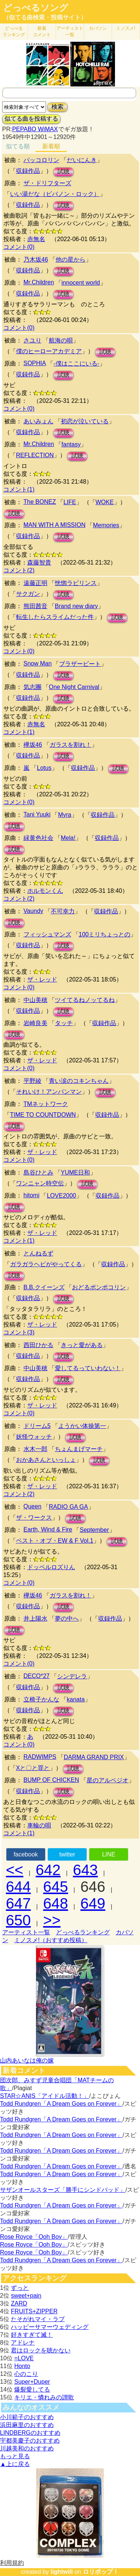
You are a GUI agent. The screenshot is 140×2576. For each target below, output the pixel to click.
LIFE (69, 502)
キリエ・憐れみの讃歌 (44, 2397)
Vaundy (33, 911)
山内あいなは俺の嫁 (27, 2060)
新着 (42, 31)
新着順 (51, 146)
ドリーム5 (37, 1426)
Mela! (68, 838)
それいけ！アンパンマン (49, 1091)
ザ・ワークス (34, 1517)
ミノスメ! (125, 28)
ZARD (19, 2303)
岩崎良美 (35, 1023)
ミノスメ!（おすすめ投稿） (50, 1940)
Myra (64, 815)
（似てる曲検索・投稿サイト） (45, 17)
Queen (32, 1506)
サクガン (28, 594)
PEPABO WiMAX (34, 129)
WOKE (105, 502)
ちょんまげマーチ (79, 1449)
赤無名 (36, 239)
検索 (57, 107)
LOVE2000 (61, 1195)
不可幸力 (63, 911)
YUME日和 (75, 1172)
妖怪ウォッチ (34, 1437)
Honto (22, 2366)
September (94, 1530)
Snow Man (38, 663)
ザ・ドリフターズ (47, 183)
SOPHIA (35, 363)
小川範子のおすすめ (27, 2417)
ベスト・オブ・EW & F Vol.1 (54, 1540)
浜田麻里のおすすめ (27, 2425)
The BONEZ (40, 502)
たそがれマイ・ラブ (38, 2319)
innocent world (81, 282)
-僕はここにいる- (76, 363)
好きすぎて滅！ (32, 2335)
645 (55, 1886)
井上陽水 (35, 1618)
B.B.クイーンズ (44, 1287)
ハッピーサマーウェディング (49, 2327)
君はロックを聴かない (41, 2350)
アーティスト (69, 31)
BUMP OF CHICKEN (51, 1780)
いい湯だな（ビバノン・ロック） (55, 194)
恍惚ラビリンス (76, 583)
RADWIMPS (40, 1757)
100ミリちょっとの (105, 934)
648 (55, 1903)
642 (48, 1870)
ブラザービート (80, 664)
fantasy (71, 444)
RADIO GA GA (68, 1507)
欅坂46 (33, 745)
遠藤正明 (35, 583)
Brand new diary (76, 606)
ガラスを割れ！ (70, 745)
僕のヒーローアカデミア (49, 351)
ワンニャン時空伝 (40, 1183)
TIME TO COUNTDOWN (43, 1115)
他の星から (70, 259)
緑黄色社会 (38, 838)
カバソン (98, 28)
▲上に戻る (15, 2464)
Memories (106, 525)
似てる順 (18, 146)
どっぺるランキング (83, 1932)
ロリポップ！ (101, 2572)
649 (92, 1903)
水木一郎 (35, 1449)
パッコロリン (41, 160)
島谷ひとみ (38, 1172)
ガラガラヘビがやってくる (46, 1264)
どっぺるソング (35, 8)
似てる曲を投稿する (31, 119)
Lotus (44, 768)
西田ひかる (38, 1345)
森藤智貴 (39, 562)
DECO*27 (37, 1676)
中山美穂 (35, 1000)
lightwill (61, 2572)
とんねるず (38, 1253)
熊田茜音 (35, 606)
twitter (67, 1854)
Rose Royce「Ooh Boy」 (34, 2237)
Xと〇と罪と (33, 1768)
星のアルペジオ (107, 1780)
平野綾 (32, 1081)
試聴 (63, 171)
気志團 (32, 687)
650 (18, 1920)
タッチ (64, 1023)
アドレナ (23, 2342)
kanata (76, 1699)
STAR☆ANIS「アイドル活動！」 (44, 2096)
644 (18, 1886)
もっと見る (15, 2456)
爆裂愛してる (32, 2389)
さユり (32, 340)
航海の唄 (61, 340)
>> (52, 1920)
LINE (108, 1854)
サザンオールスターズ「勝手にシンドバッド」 (62, 2190)
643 (85, 1870)
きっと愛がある (82, 1345)
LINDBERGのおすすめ (30, 2433)
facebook (25, 1854)
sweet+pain (26, 2295)
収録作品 (28, 171)
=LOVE (24, 2358)
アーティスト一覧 (26, 1932)
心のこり (26, 2374)
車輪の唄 (39, 1825)
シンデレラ (72, 1676)
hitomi (32, 1195)
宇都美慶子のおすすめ (30, 2440)
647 (18, 1903)
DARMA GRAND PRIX (94, 1757)
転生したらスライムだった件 (55, 617)
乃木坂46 (36, 259)
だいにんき (82, 160)
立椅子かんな (41, 1699)
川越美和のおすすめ (27, 2448)
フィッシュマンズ (47, 934)
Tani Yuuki (37, 814)
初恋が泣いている (85, 421)
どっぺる (14, 31)
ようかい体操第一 (82, 1426)
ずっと (20, 2288)
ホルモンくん (45, 891)
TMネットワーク (46, 1104)
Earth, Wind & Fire (48, 1529)
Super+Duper (32, 2382)
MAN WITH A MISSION (54, 525)
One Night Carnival (74, 687)
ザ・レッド (42, 979)
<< (15, 1870)
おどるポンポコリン (99, 1287)
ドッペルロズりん (51, 1567)
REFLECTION (35, 455)
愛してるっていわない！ (88, 1368)
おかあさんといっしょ (46, 1460)
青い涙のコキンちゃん (79, 1081)
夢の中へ (67, 1618)
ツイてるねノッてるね (85, 1000)
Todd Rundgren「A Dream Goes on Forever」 (61, 2104)
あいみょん (38, 421)
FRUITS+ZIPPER (34, 2311)
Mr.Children (39, 282)
